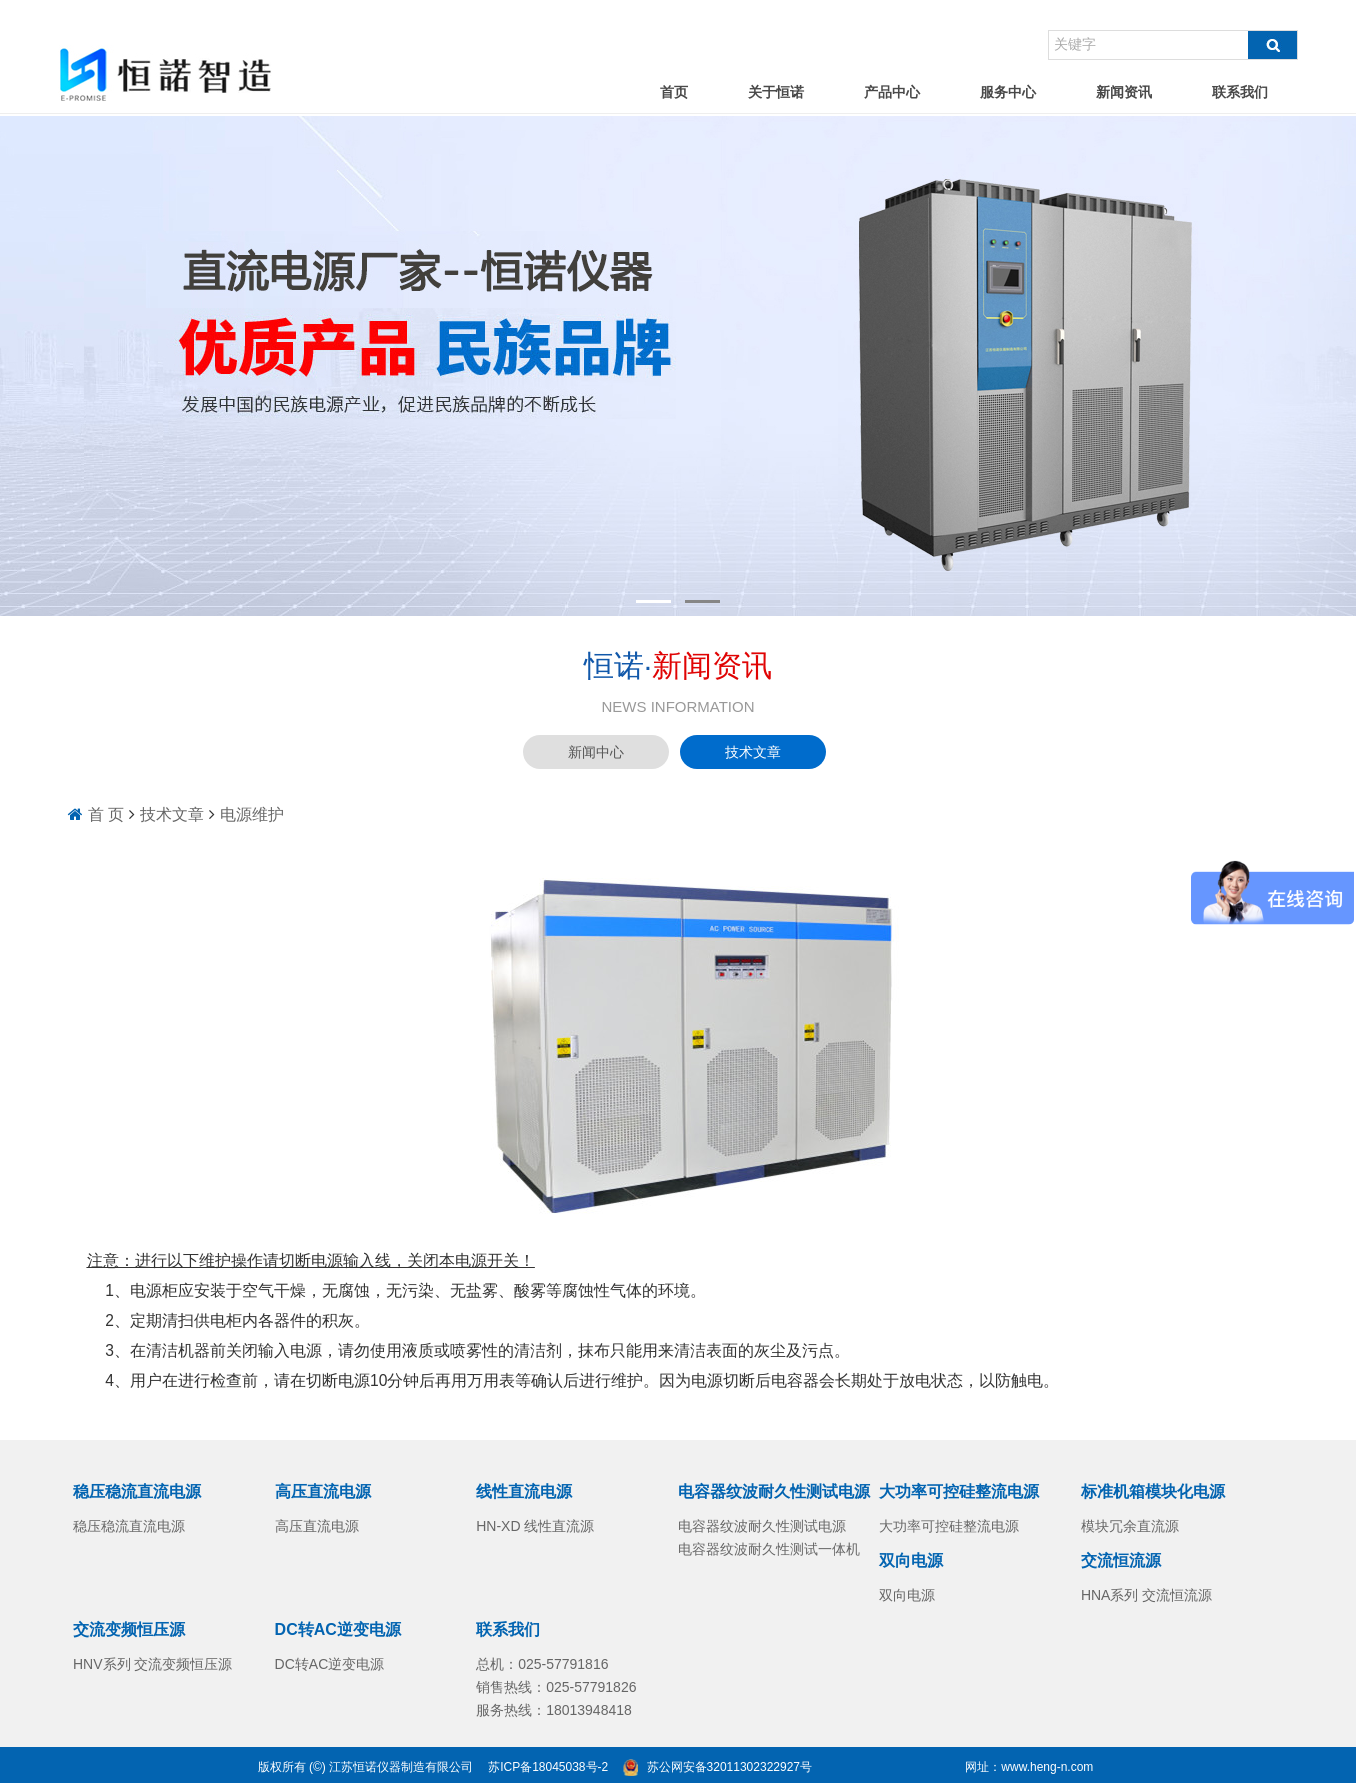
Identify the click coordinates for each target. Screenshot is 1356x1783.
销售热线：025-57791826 (556, 1687)
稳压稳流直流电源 (137, 1491)
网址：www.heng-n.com (1029, 1767)
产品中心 (892, 92)
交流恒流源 (1121, 1560)
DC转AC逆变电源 (338, 1629)
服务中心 (1008, 92)
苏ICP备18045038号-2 (548, 1767)
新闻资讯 (1124, 92)
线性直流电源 (524, 1491)
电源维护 (252, 814)
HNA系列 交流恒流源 (1146, 1595)
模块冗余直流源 (1130, 1526)
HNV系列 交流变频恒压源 (152, 1664)
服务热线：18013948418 (554, 1710)
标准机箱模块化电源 (1153, 1491)
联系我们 (1240, 92)
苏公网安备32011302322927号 (729, 1767)
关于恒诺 (776, 92)
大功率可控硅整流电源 (959, 1491)
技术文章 (753, 752)
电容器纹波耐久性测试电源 (774, 1491)
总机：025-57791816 (542, 1664)
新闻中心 (596, 752)
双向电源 (911, 1560)
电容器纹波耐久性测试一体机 (769, 1549)
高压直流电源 (323, 1491)
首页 (674, 92)
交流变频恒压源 (129, 1629)
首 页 (106, 814)
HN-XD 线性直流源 (535, 1526)
